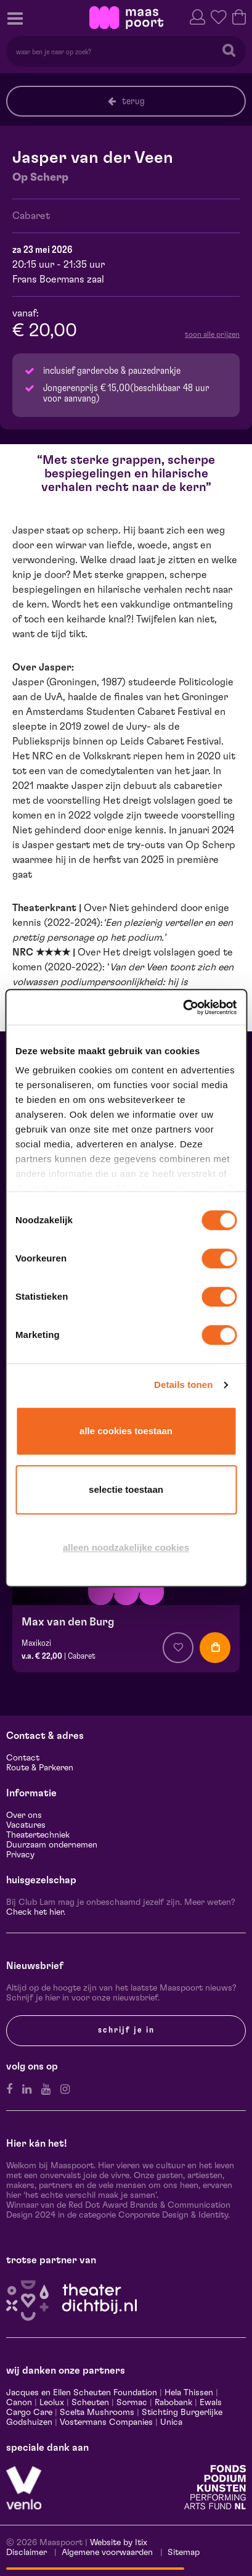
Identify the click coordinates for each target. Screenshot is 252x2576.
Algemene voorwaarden (107, 2552)
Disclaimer (26, 2552)
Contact (22, 1758)
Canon (19, 2402)
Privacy (20, 1855)
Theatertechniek (38, 1835)
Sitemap (184, 2552)
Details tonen (183, 1384)
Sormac (131, 2402)
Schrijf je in (126, 2030)
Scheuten (90, 2402)
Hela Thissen (189, 2392)
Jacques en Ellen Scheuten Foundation (81, 2392)
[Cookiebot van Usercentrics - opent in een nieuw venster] (183, 1007)
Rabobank (173, 2402)
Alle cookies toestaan (126, 1431)
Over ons (24, 1815)
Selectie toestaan (126, 1489)
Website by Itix (118, 2542)
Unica (171, 2422)
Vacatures (26, 1825)
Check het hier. (35, 1912)
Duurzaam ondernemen (51, 1845)
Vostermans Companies (106, 2422)
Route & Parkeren (39, 1768)
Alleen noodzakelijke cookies (126, 1547)
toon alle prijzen (212, 334)
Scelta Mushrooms (95, 2412)
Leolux (51, 2402)
